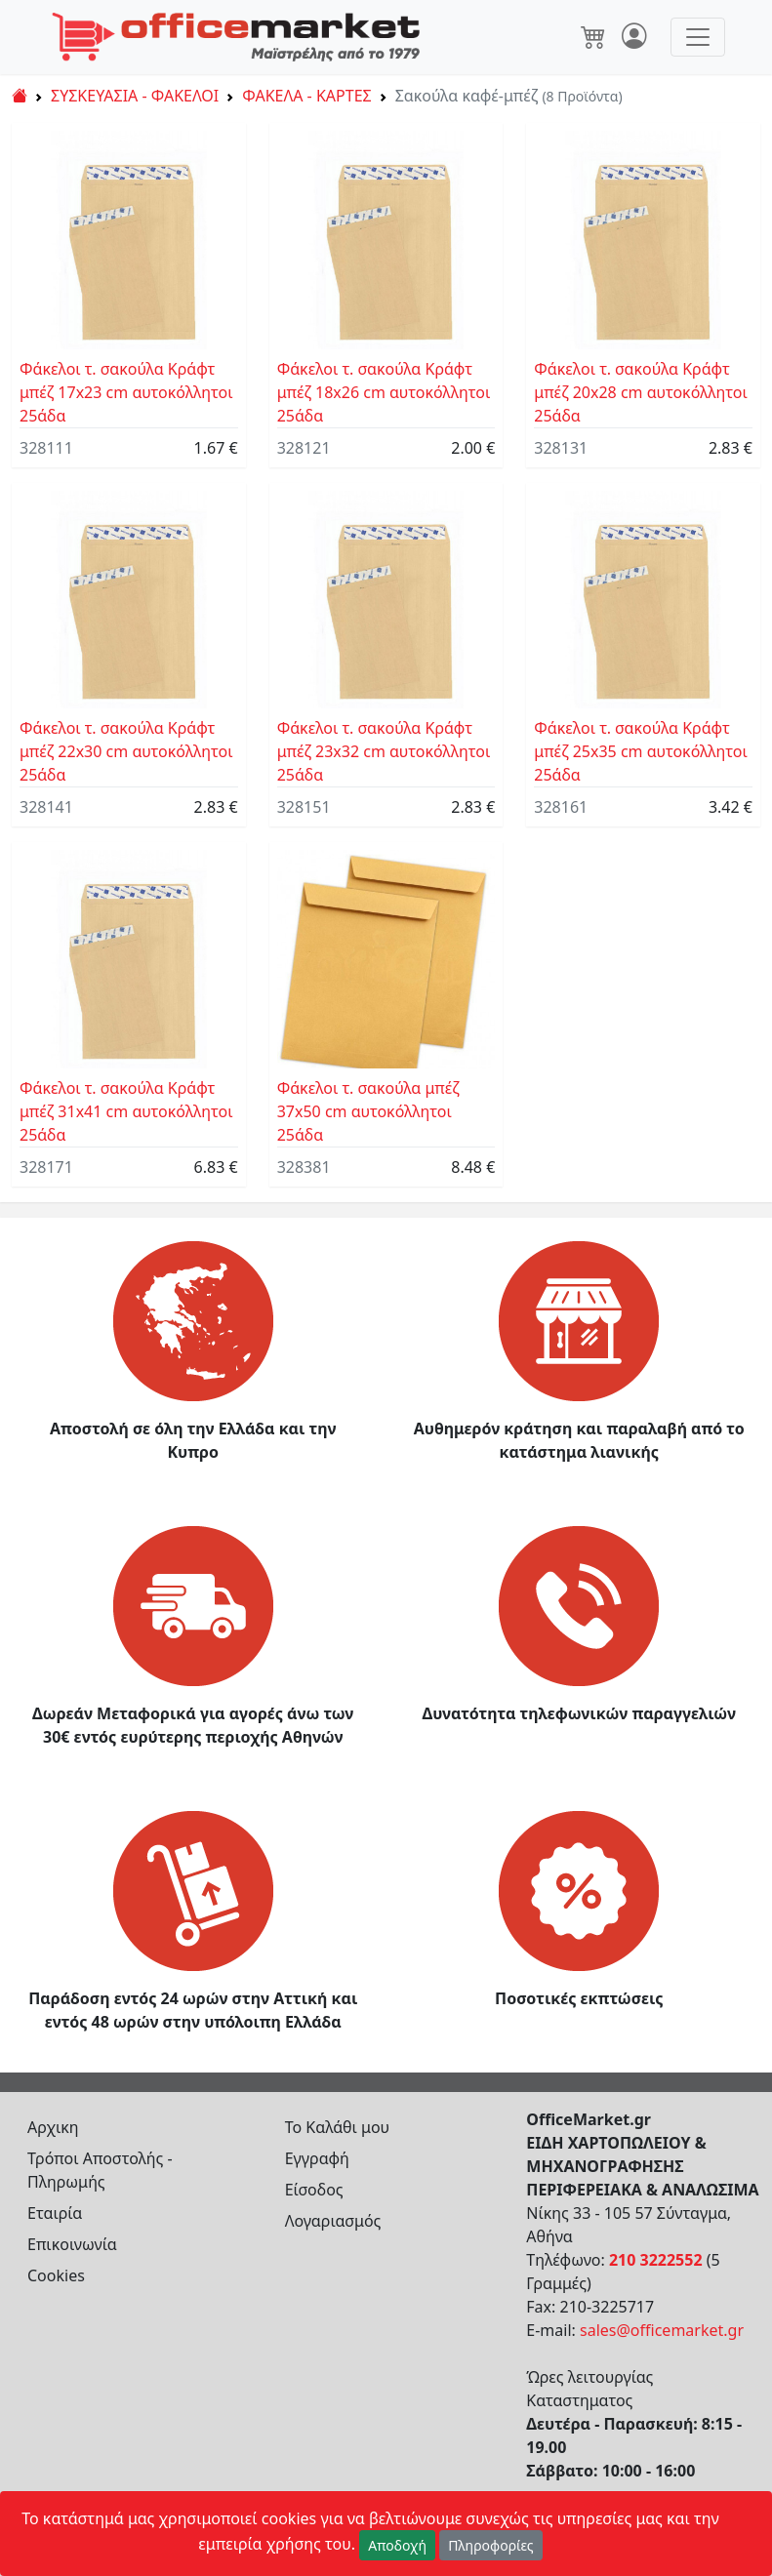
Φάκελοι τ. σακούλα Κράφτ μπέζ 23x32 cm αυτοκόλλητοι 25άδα (384, 751)
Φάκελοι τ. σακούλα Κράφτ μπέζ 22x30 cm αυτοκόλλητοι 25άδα (126, 751)
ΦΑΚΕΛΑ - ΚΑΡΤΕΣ (306, 95)
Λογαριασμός (333, 2221)
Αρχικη (53, 2127)
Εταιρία (54, 2213)
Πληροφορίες (491, 2545)
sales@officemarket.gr (662, 2330)
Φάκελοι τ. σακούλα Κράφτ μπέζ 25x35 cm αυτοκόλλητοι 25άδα (641, 751)
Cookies (56, 2275)
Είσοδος (314, 2189)
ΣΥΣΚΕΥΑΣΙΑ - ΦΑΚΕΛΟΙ (135, 95)
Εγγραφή (317, 2158)
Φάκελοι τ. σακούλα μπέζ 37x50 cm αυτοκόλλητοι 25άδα (368, 1111)
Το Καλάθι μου (337, 2127)
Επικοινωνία (72, 2244)
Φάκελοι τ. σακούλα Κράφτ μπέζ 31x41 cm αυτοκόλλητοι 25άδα (126, 1111)
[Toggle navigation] (697, 37)
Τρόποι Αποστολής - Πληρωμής (100, 2170)
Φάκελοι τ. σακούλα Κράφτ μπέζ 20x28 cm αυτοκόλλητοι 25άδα (641, 392)
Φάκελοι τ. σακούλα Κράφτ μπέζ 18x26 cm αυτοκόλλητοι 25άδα (384, 392)
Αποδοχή (397, 2545)
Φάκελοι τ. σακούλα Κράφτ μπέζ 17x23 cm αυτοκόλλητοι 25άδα (126, 392)
